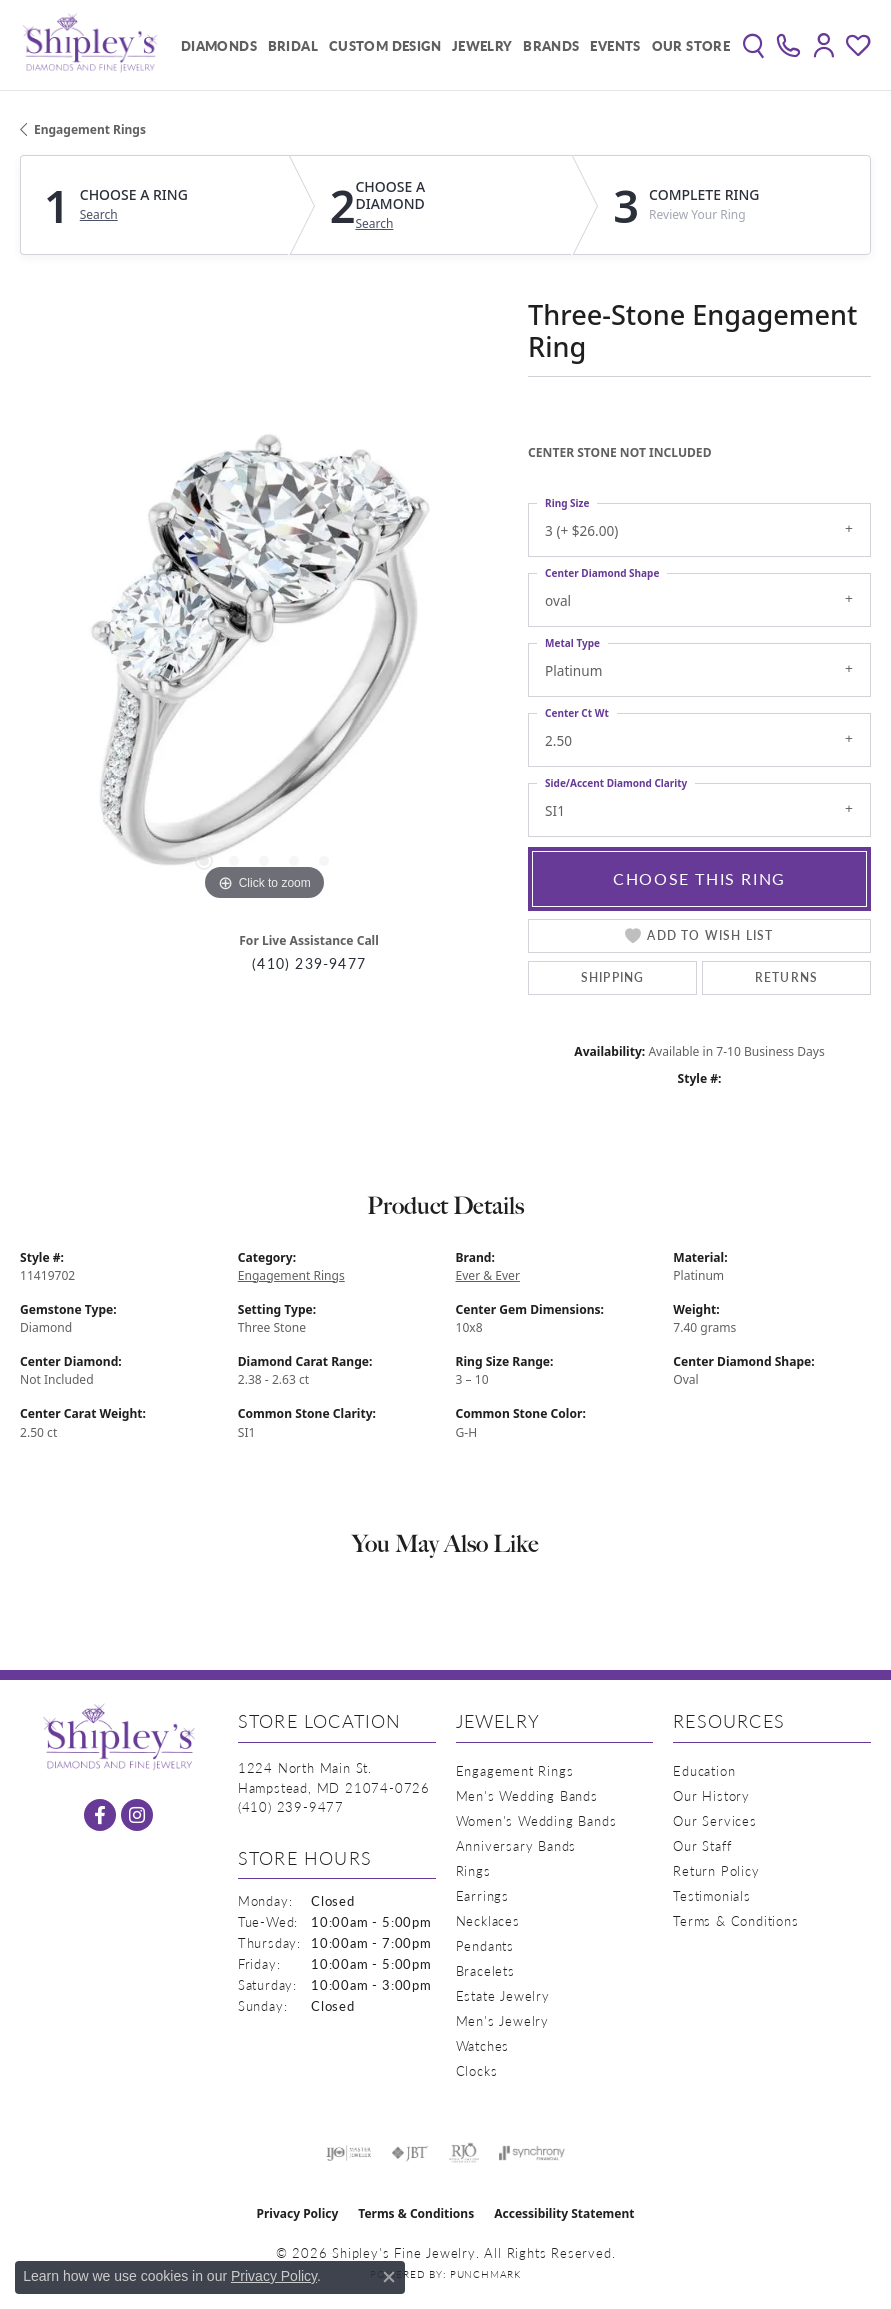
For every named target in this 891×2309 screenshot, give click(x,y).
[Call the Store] (291, 1806)
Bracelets (485, 1970)
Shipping (613, 977)
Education (704, 1770)
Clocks (477, 2070)
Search (99, 215)
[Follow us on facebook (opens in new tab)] (100, 1815)
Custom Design (385, 45)
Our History (711, 1795)
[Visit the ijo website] (348, 2153)
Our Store (691, 45)
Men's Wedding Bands (527, 1795)
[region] (264, 662)
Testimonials (712, 1895)
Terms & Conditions (735, 1920)
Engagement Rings (90, 129)
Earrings (482, 1895)
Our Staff (702, 1845)
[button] (753, 45)
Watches (483, 2045)
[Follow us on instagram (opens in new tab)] (137, 1815)
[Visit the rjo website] (464, 2153)
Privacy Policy (298, 2213)
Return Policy (716, 1870)
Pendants (485, 1945)
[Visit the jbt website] (410, 2153)
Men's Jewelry (502, 2020)
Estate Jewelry (503, 1995)
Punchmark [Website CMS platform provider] (485, 2274)
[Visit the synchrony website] (532, 2153)
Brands (551, 45)
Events (615, 45)
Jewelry (482, 45)
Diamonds (219, 45)
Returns (786, 977)
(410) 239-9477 (309, 963)
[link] (788, 45)
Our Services (715, 1820)
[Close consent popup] (389, 2277)
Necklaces (488, 1920)
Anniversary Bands (516, 1845)
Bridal (293, 45)
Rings (473, 1870)
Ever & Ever (488, 1275)
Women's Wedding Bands (536, 1820)
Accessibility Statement (564, 2213)
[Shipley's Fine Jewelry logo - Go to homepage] (90, 45)
